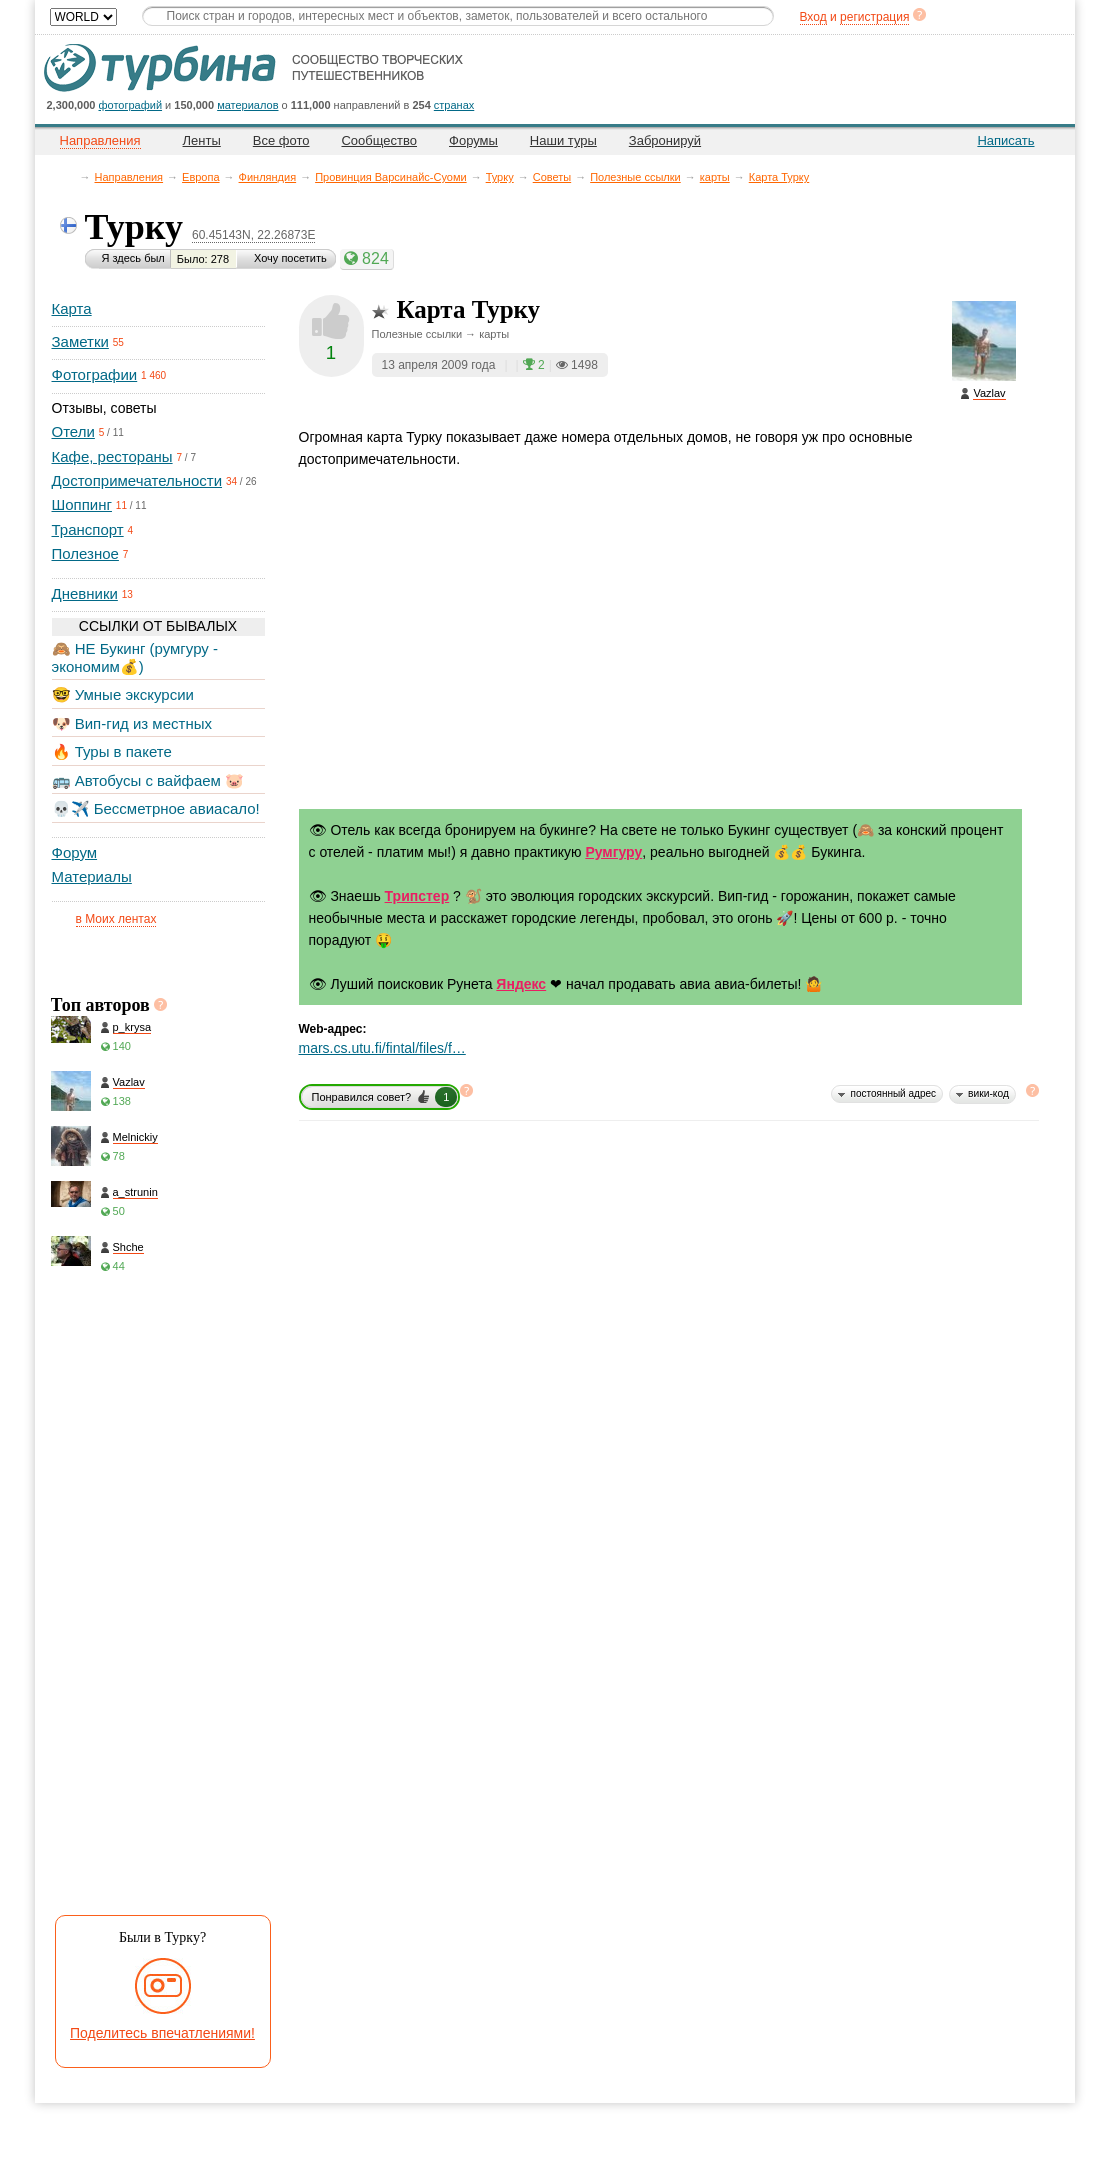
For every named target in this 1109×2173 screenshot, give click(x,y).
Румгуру (613, 852)
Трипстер (417, 896)
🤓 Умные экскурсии (123, 694)
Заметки (80, 341)
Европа (201, 177)
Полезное (85, 553)
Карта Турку (779, 177)
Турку (500, 177)
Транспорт (88, 529)
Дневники (85, 593)
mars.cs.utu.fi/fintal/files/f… (382, 1048)
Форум (75, 852)
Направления (129, 177)
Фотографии (95, 374)
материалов (247, 105)
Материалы (92, 876)
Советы (552, 177)
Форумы (473, 140)
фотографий (131, 105)
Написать (1005, 140)
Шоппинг (82, 504)
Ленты (202, 140)
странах (454, 105)
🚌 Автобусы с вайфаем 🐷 (148, 780)
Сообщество (379, 140)
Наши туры (563, 140)
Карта (72, 308)
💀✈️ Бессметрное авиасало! (156, 808)
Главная (70, 176)
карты (715, 177)
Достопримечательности (137, 480)
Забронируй (665, 140)
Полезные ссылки (635, 177)
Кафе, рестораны (112, 456)
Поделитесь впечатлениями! (162, 2033)
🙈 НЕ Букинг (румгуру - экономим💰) (135, 657)
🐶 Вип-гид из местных (132, 723)
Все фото (281, 140)
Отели (73, 431)
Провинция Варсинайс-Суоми (391, 177)
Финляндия (268, 177)
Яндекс (521, 984)
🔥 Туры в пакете (112, 751)
